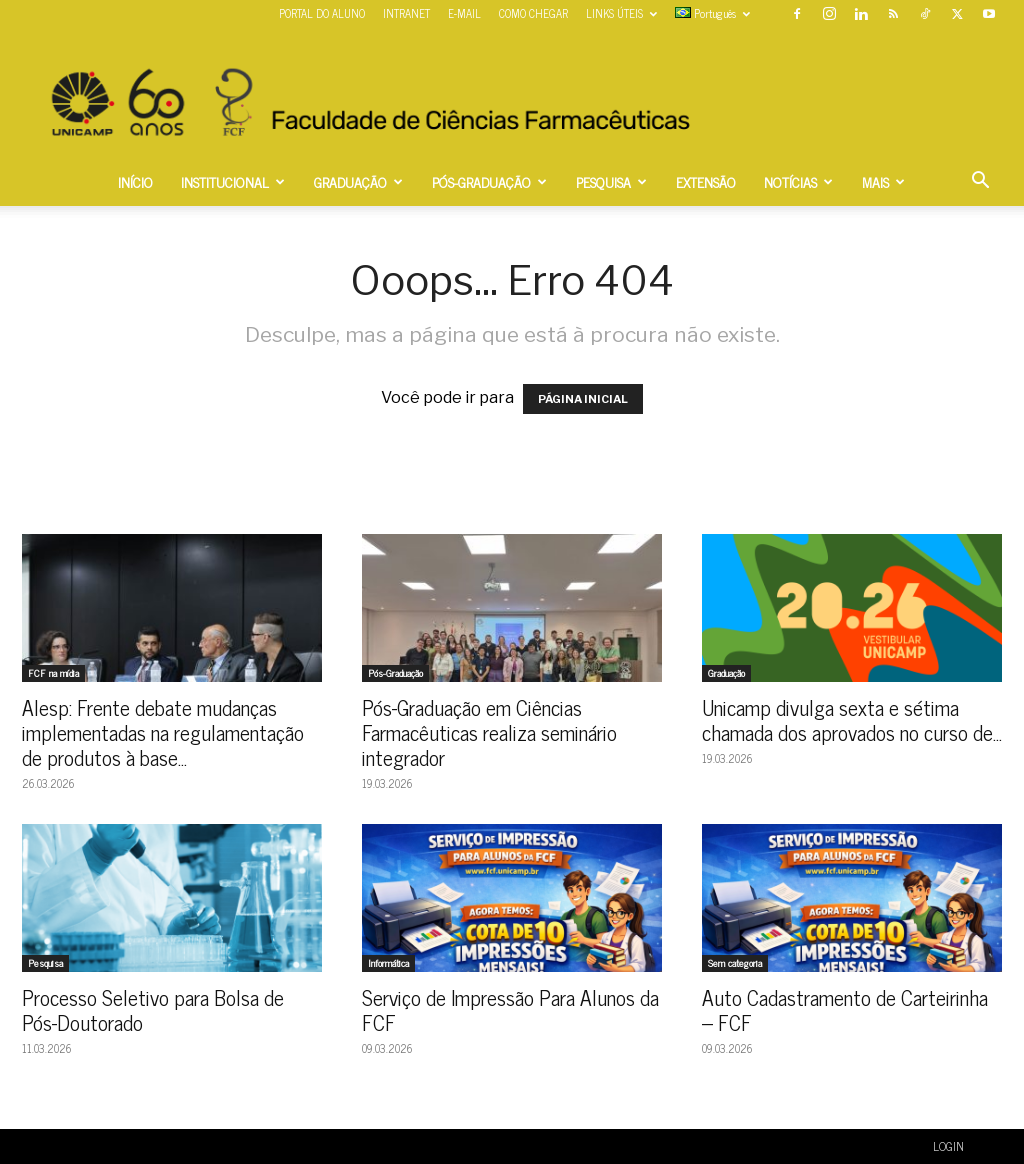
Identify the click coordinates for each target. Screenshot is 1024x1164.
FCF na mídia (53, 673)
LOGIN (948, 1146)
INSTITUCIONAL (233, 181)
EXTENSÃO (706, 181)
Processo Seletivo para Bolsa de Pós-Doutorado (153, 1009)
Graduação (726, 673)
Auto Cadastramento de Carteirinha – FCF (845, 1009)
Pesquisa (45, 963)
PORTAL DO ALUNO (322, 13)
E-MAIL (464, 13)
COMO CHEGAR (533, 13)
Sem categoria (735, 963)
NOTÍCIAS (798, 181)
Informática (388, 963)
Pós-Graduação (395, 673)
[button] (980, 182)
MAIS (883, 181)
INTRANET (406, 13)
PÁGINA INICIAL (583, 399)
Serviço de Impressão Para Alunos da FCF (510, 1009)
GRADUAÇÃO (358, 181)
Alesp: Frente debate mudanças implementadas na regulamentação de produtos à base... (163, 732)
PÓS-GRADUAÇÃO (489, 181)
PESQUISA (611, 181)
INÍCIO (135, 181)
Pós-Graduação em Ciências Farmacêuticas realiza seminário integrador (489, 732)
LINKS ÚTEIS (621, 13)
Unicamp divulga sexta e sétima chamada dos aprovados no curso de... (852, 719)
